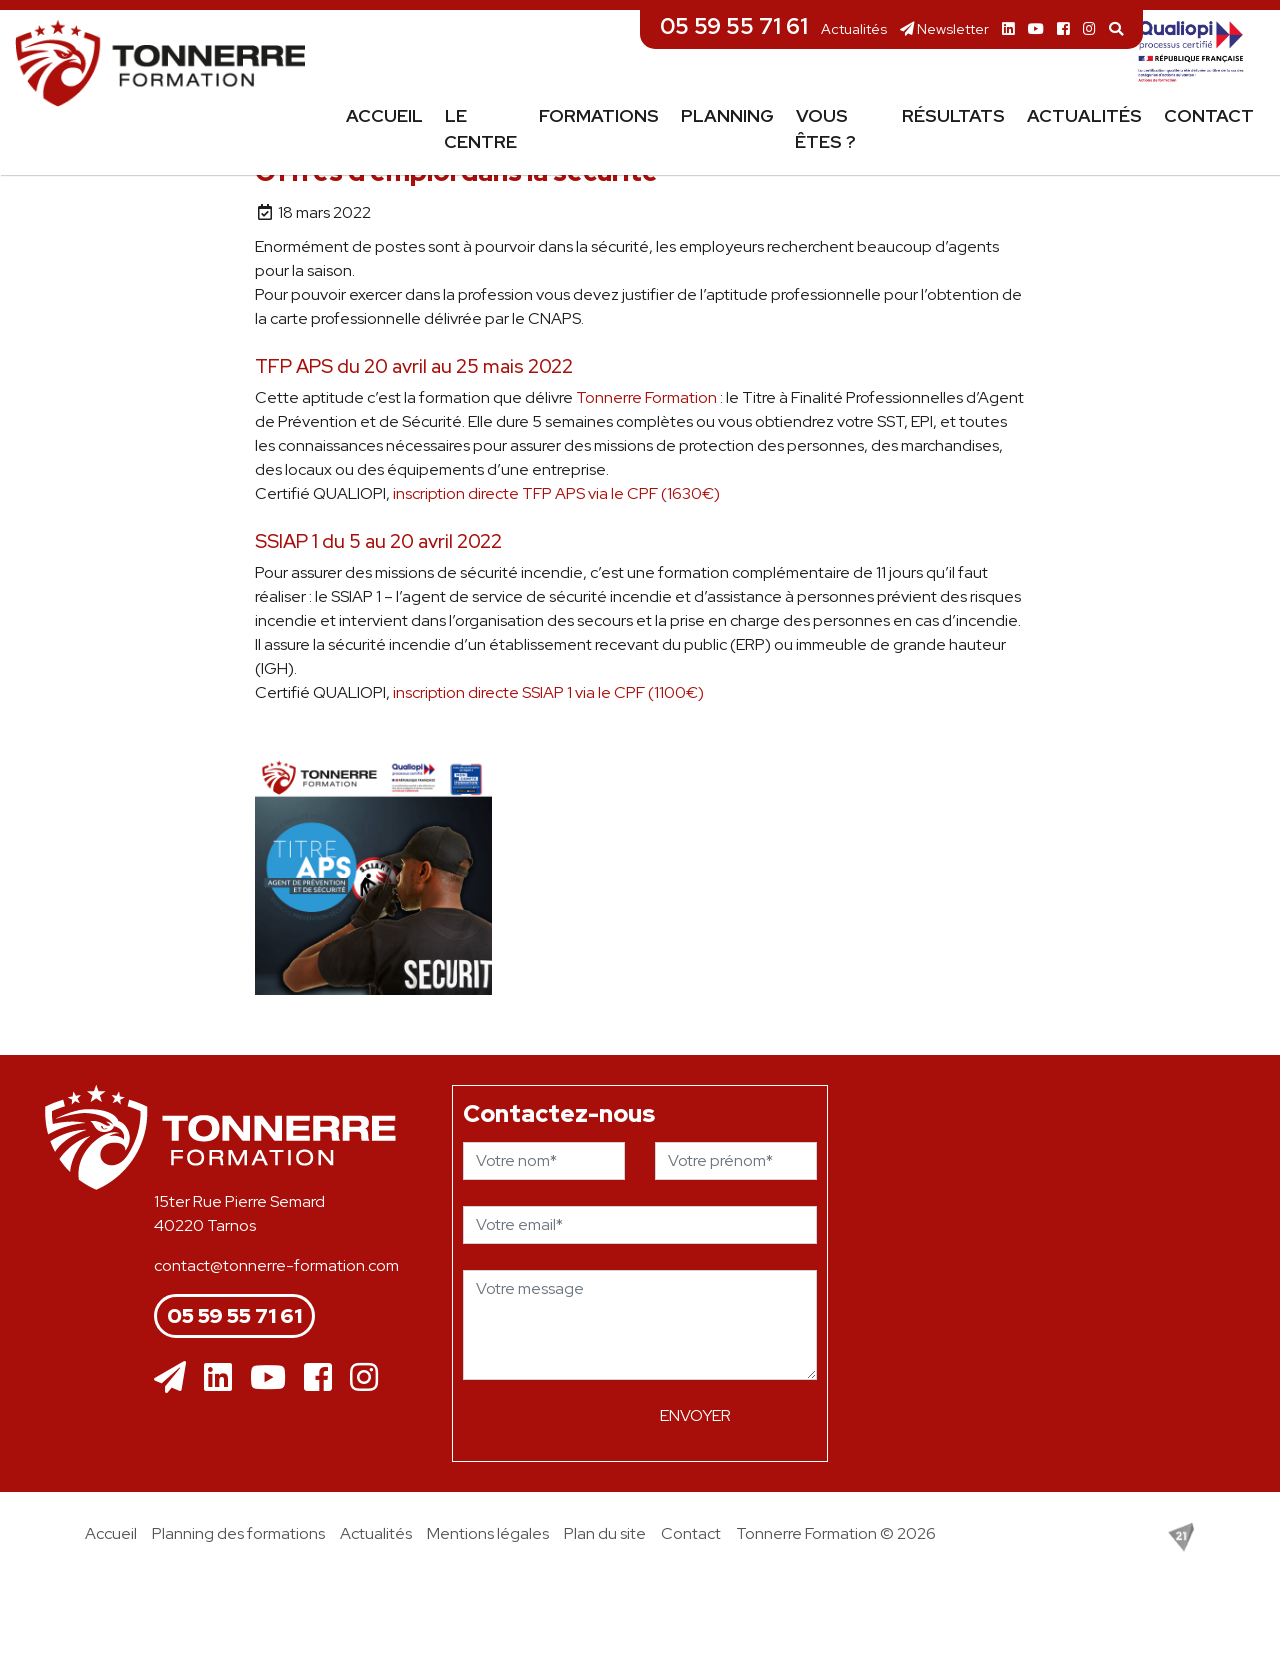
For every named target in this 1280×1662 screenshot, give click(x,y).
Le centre (480, 128)
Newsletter (944, 28)
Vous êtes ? (825, 128)
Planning (727, 115)
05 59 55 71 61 (734, 26)
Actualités (854, 28)
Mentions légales (488, 1533)
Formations (599, 115)
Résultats (953, 115)
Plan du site (605, 1533)
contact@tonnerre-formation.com (276, 1265)
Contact (1209, 115)
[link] (646, 397)
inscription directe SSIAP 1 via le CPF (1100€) (548, 692)
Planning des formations (238, 1533)
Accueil (384, 115)
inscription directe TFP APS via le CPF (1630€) (556, 493)
